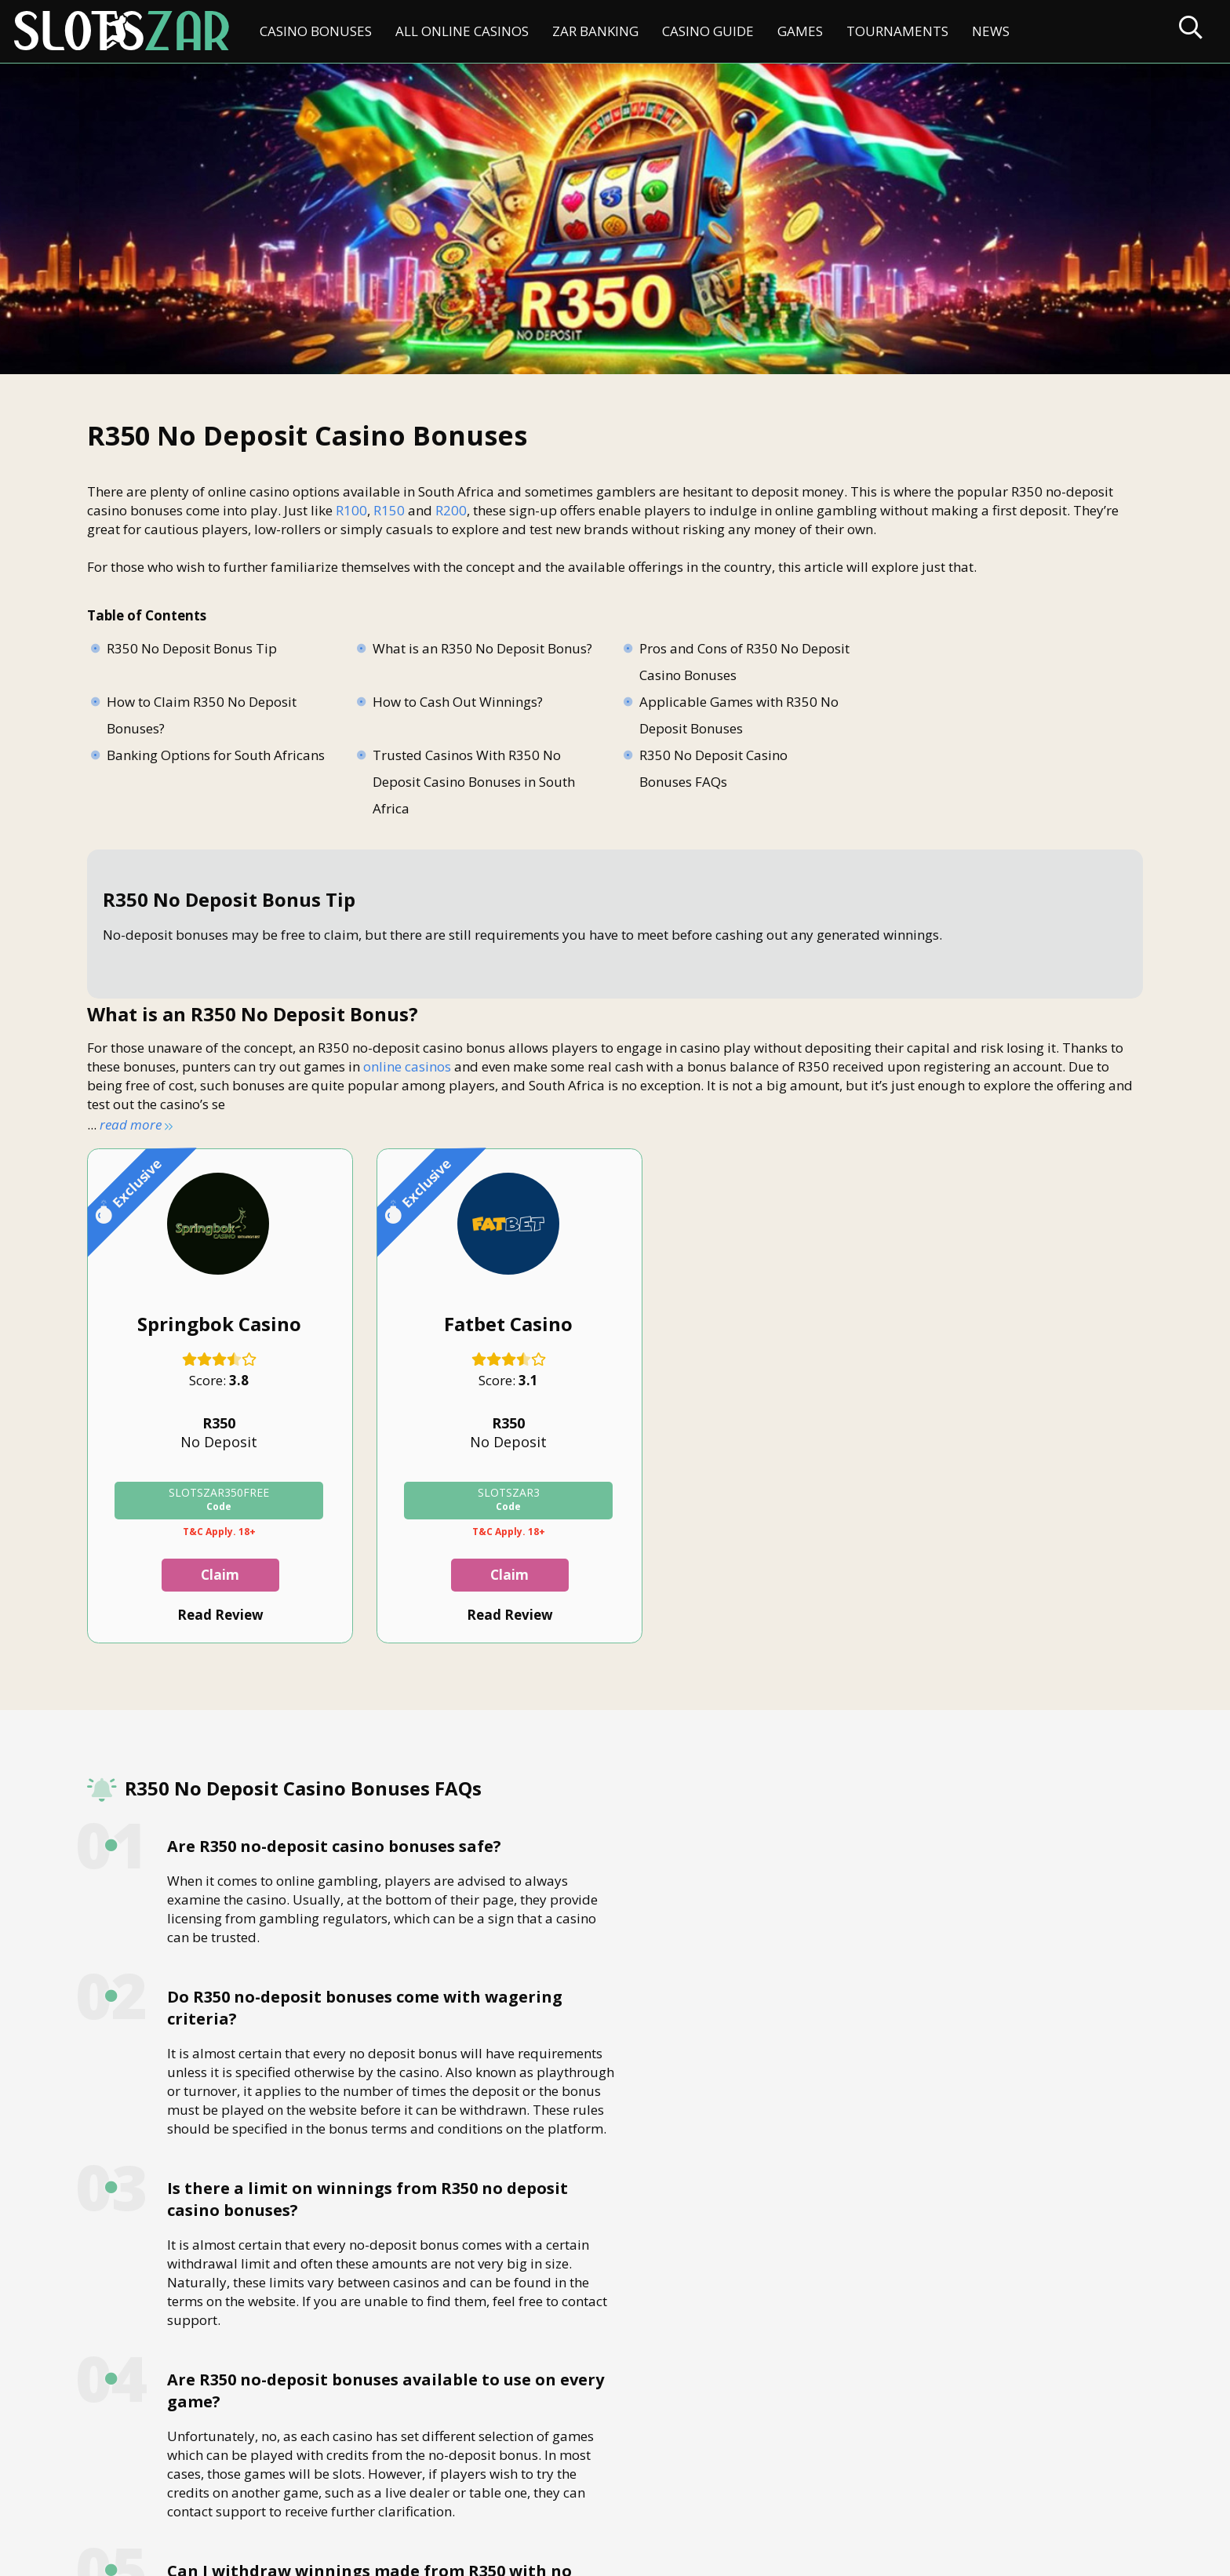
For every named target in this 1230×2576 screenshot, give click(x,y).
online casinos (407, 1070)
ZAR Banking (595, 31)
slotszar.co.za (241, 2557)
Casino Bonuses (316, 31)
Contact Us (128, 2494)
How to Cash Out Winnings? (192, 705)
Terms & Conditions (495, 2494)
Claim (210, 1579)
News (991, 31)
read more (134, 1128)
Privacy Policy (375, 2494)
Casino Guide (708, 31)
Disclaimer (284, 2494)
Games (800, 31)
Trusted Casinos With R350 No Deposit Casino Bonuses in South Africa (947, 731)
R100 (351, 513)
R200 (451, 513)
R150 (389, 513)
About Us (206, 2494)
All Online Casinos (462, 31)
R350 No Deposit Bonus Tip (193, 651)
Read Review (210, 1619)
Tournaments (897, 31)
